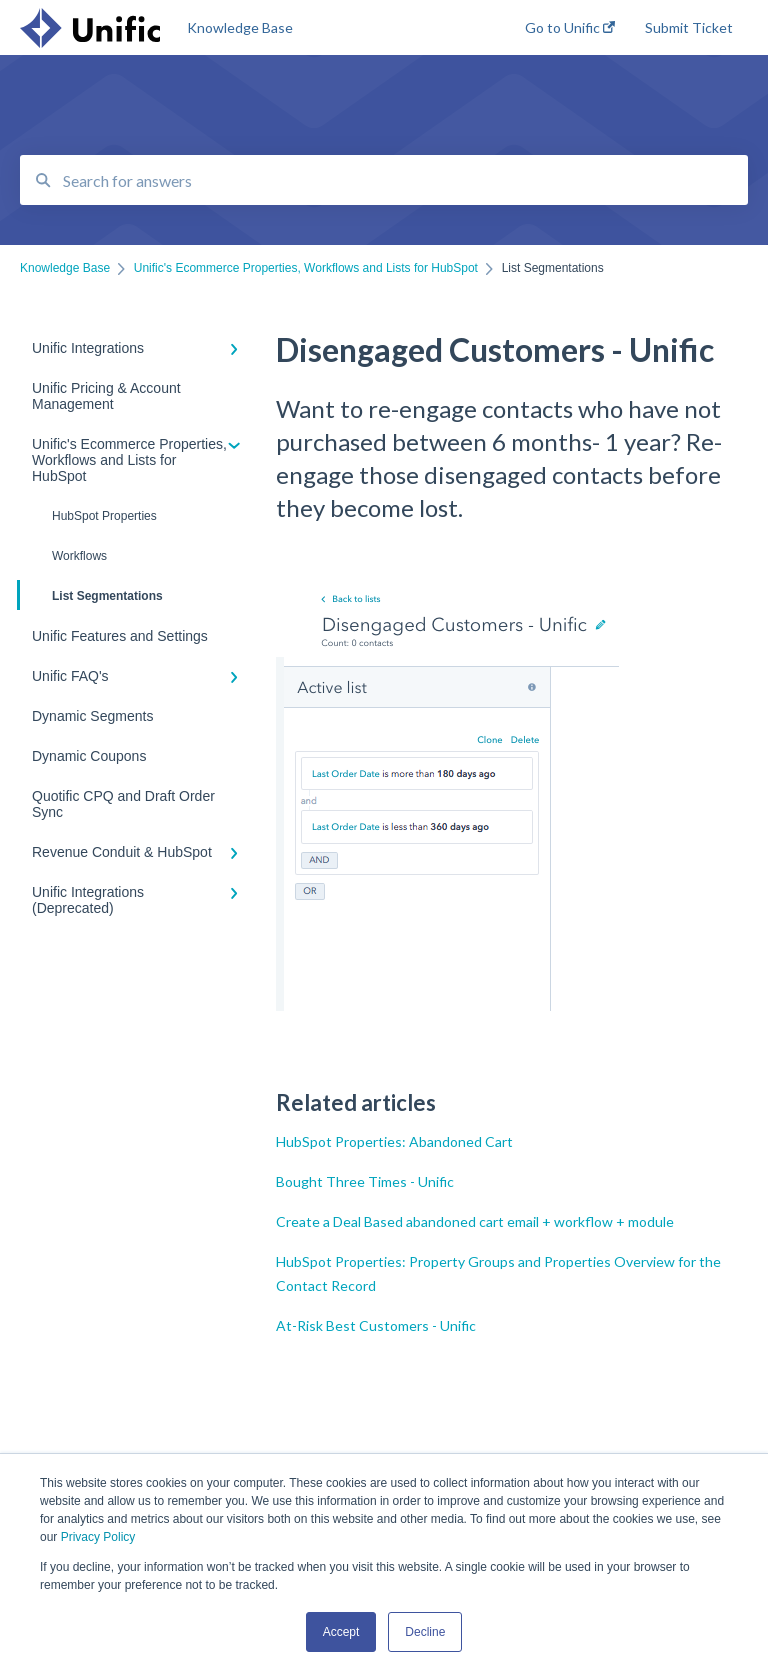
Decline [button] (425, 1632)
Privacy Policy (98, 1537)
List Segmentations (91, 595)
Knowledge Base (240, 27)
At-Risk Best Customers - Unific (376, 1325)
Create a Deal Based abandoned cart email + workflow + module (475, 1221)
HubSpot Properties (104, 516)
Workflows (79, 556)
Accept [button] (341, 1632)
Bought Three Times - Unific (365, 1181)
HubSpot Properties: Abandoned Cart (394, 1141)
